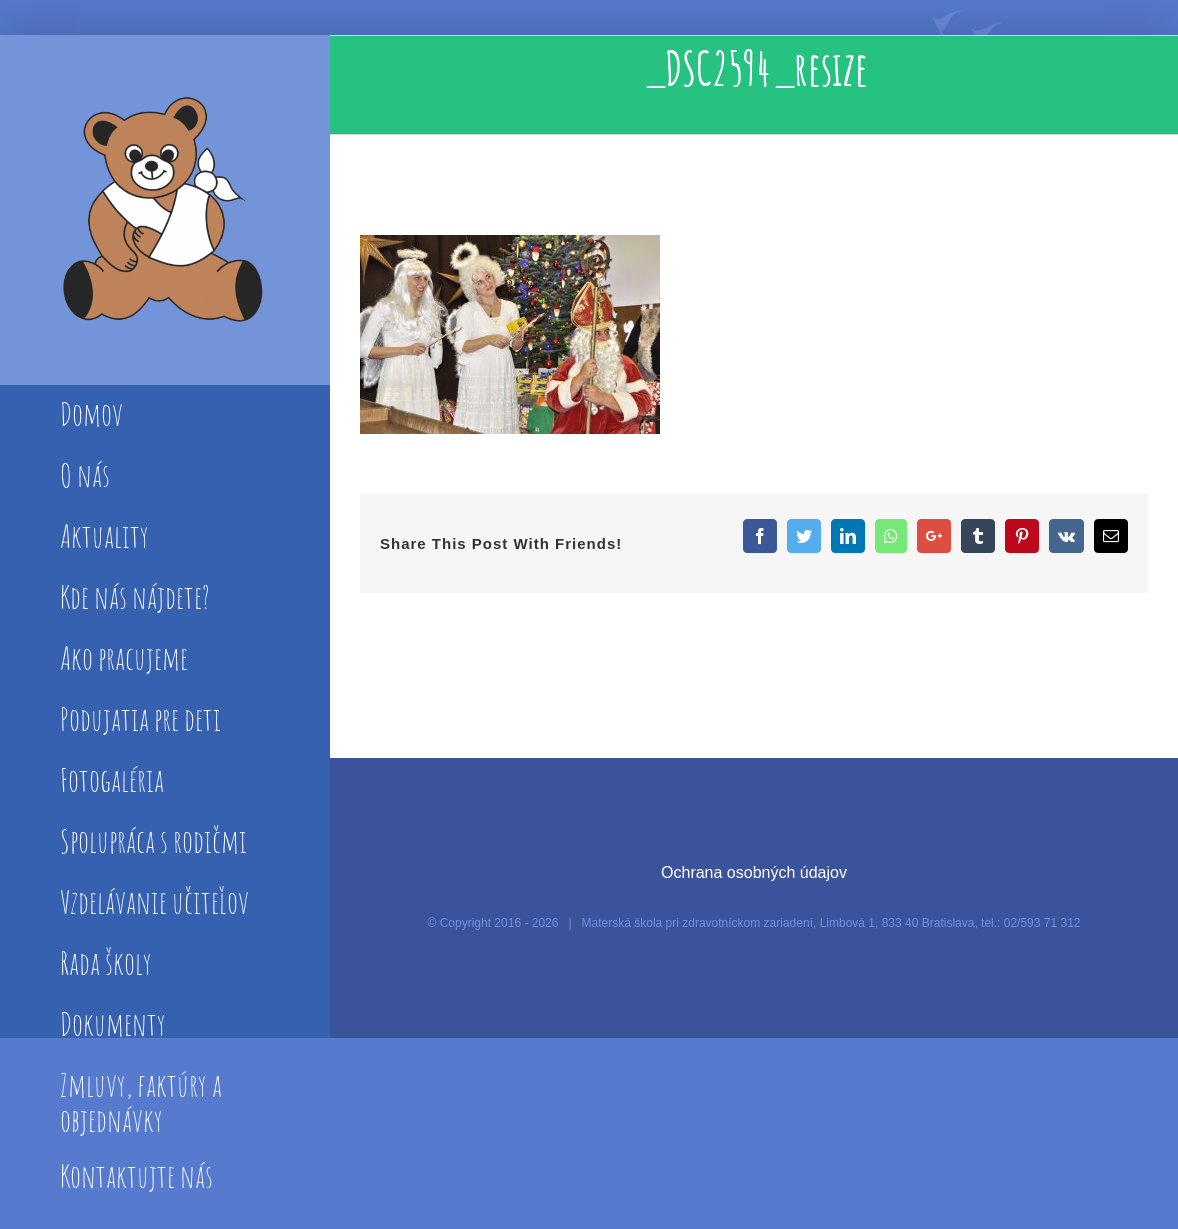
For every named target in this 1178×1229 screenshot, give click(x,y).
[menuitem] (164, 416)
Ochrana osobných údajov (754, 872)
